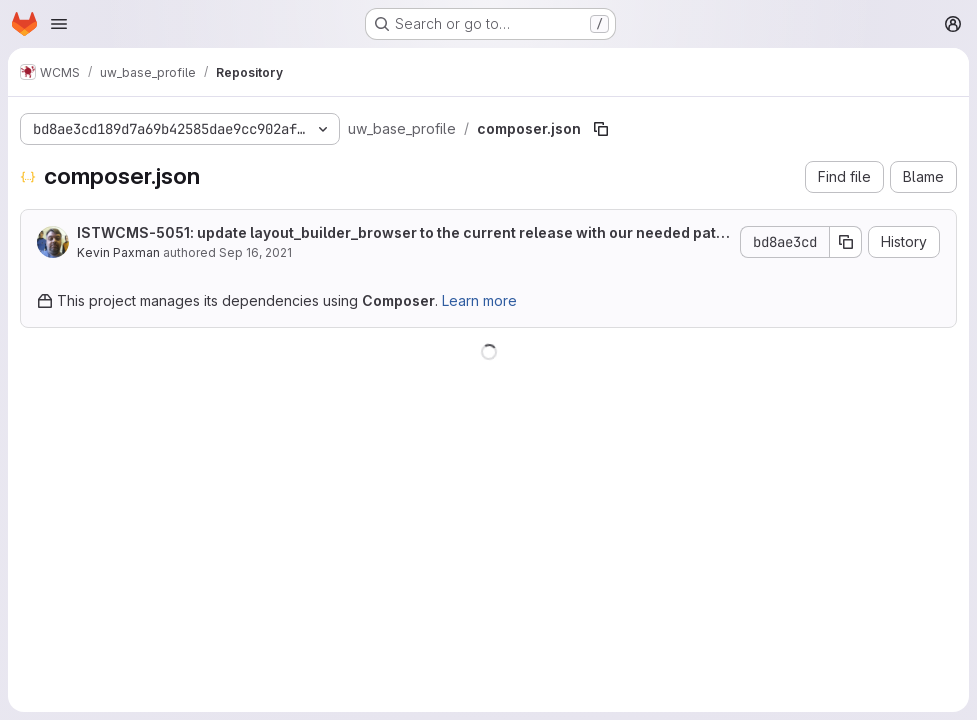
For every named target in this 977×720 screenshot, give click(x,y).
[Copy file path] (601, 129)
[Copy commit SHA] (846, 242)
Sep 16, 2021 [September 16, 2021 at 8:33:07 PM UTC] (255, 252)
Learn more (479, 300)
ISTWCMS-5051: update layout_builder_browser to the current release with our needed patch (401, 233)
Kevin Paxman (118, 252)
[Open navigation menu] (59, 24)
